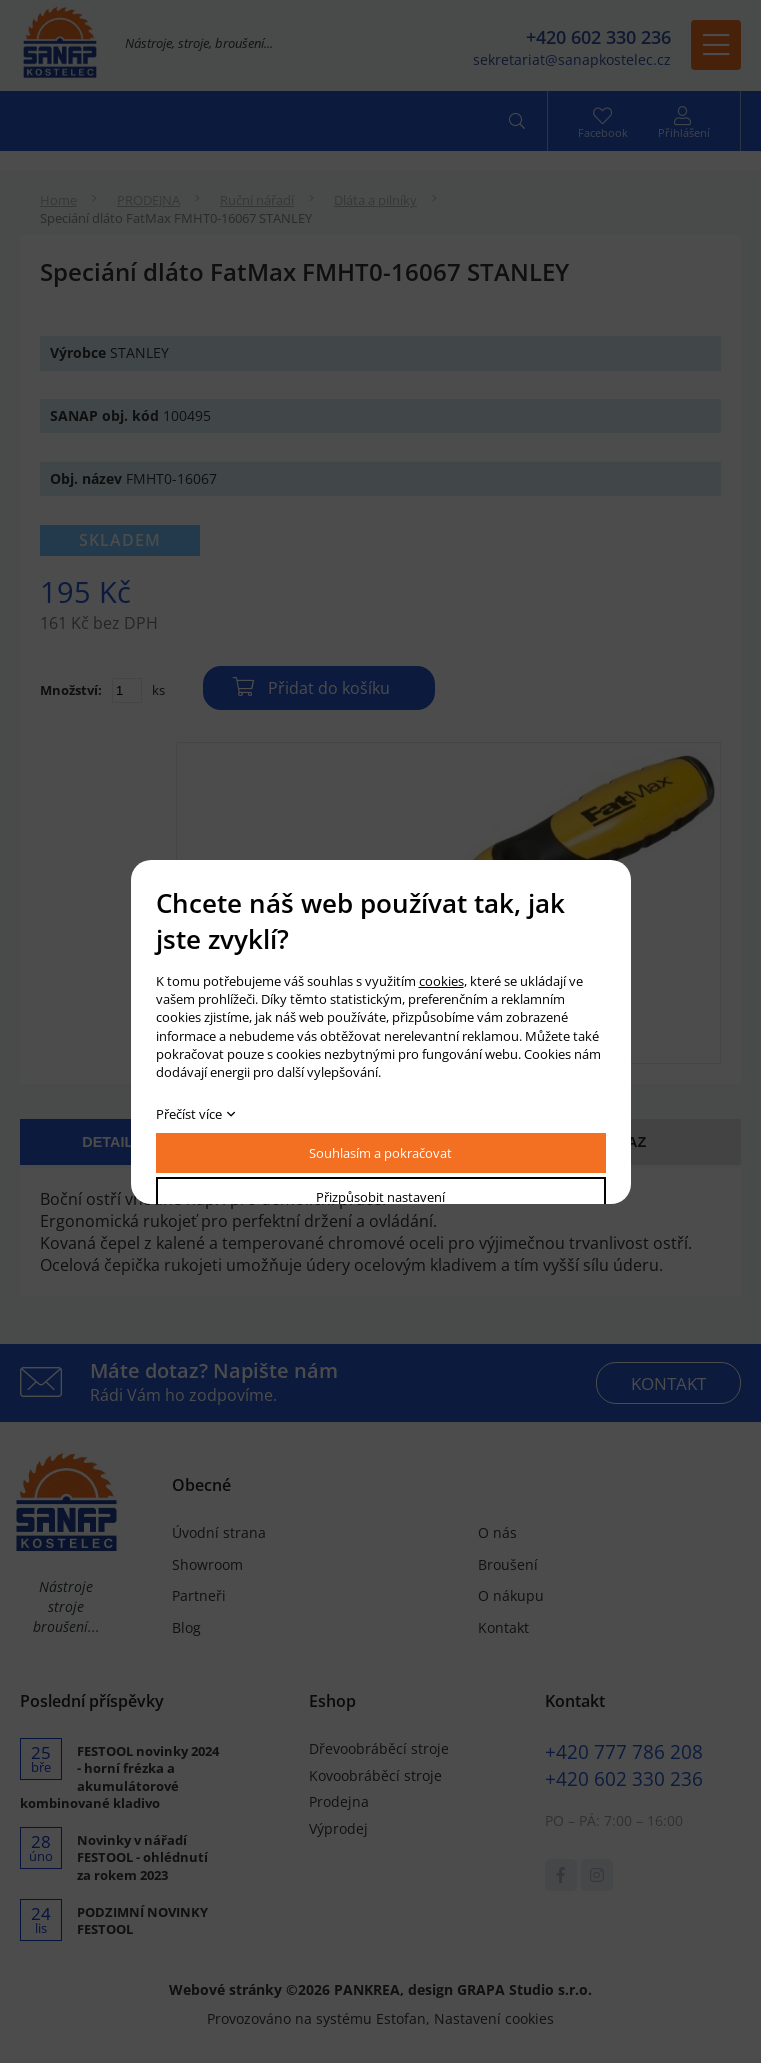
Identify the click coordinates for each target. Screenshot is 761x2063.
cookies (441, 981)
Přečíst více (189, 1114)
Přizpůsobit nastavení (380, 1197)
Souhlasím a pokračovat (380, 1153)
